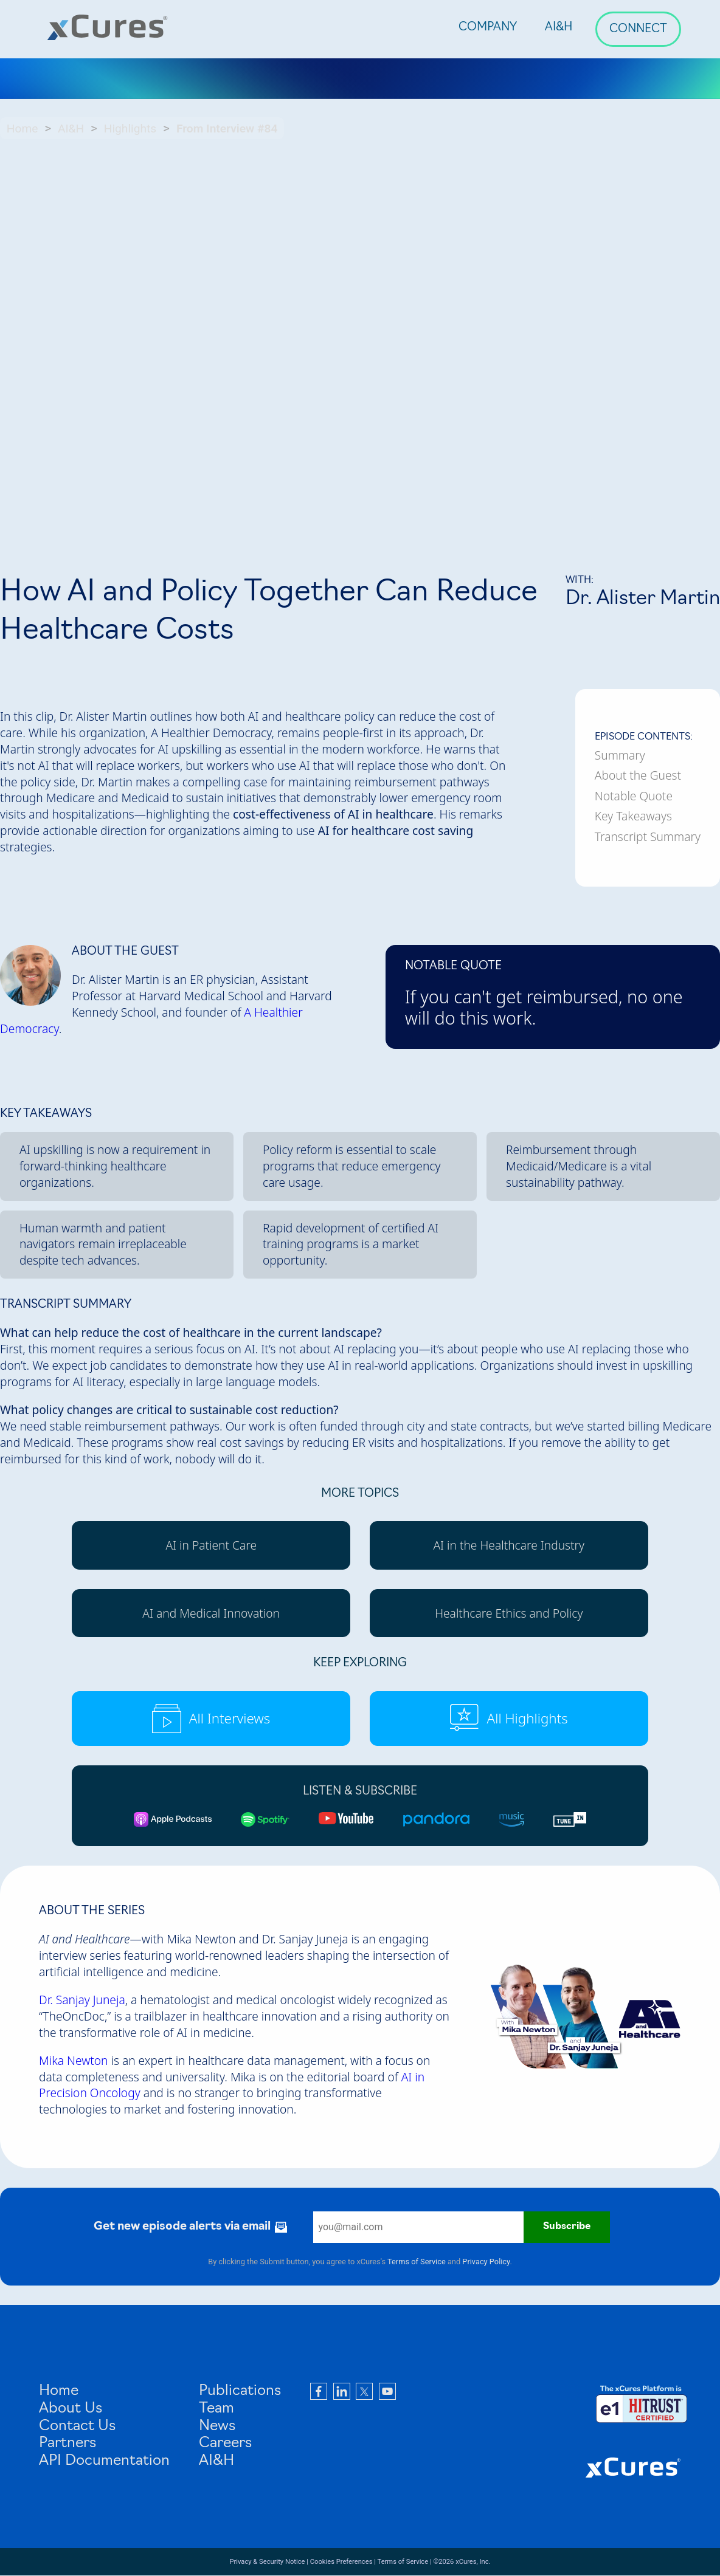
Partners (67, 2443)
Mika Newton (73, 2060)
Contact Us (77, 2426)
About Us (70, 2409)
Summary (620, 755)
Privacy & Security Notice (267, 2562)
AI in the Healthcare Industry (508, 1545)
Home (22, 129)
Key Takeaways (633, 816)
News (217, 2426)
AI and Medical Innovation (211, 1613)
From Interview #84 (227, 129)
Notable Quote (634, 796)
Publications (240, 2391)
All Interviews (211, 1718)
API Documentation (104, 2461)
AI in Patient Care (211, 1545)
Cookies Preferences (341, 2562)
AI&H (559, 27)
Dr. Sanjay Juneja (82, 1999)
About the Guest (638, 775)
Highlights (130, 129)
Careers (225, 2443)
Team (216, 2409)
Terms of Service (416, 2261)
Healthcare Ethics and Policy (509, 1613)
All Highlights (509, 1718)
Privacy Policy (486, 2261)
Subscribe (566, 2226)
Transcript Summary (648, 837)
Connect (638, 29)
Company (488, 27)
